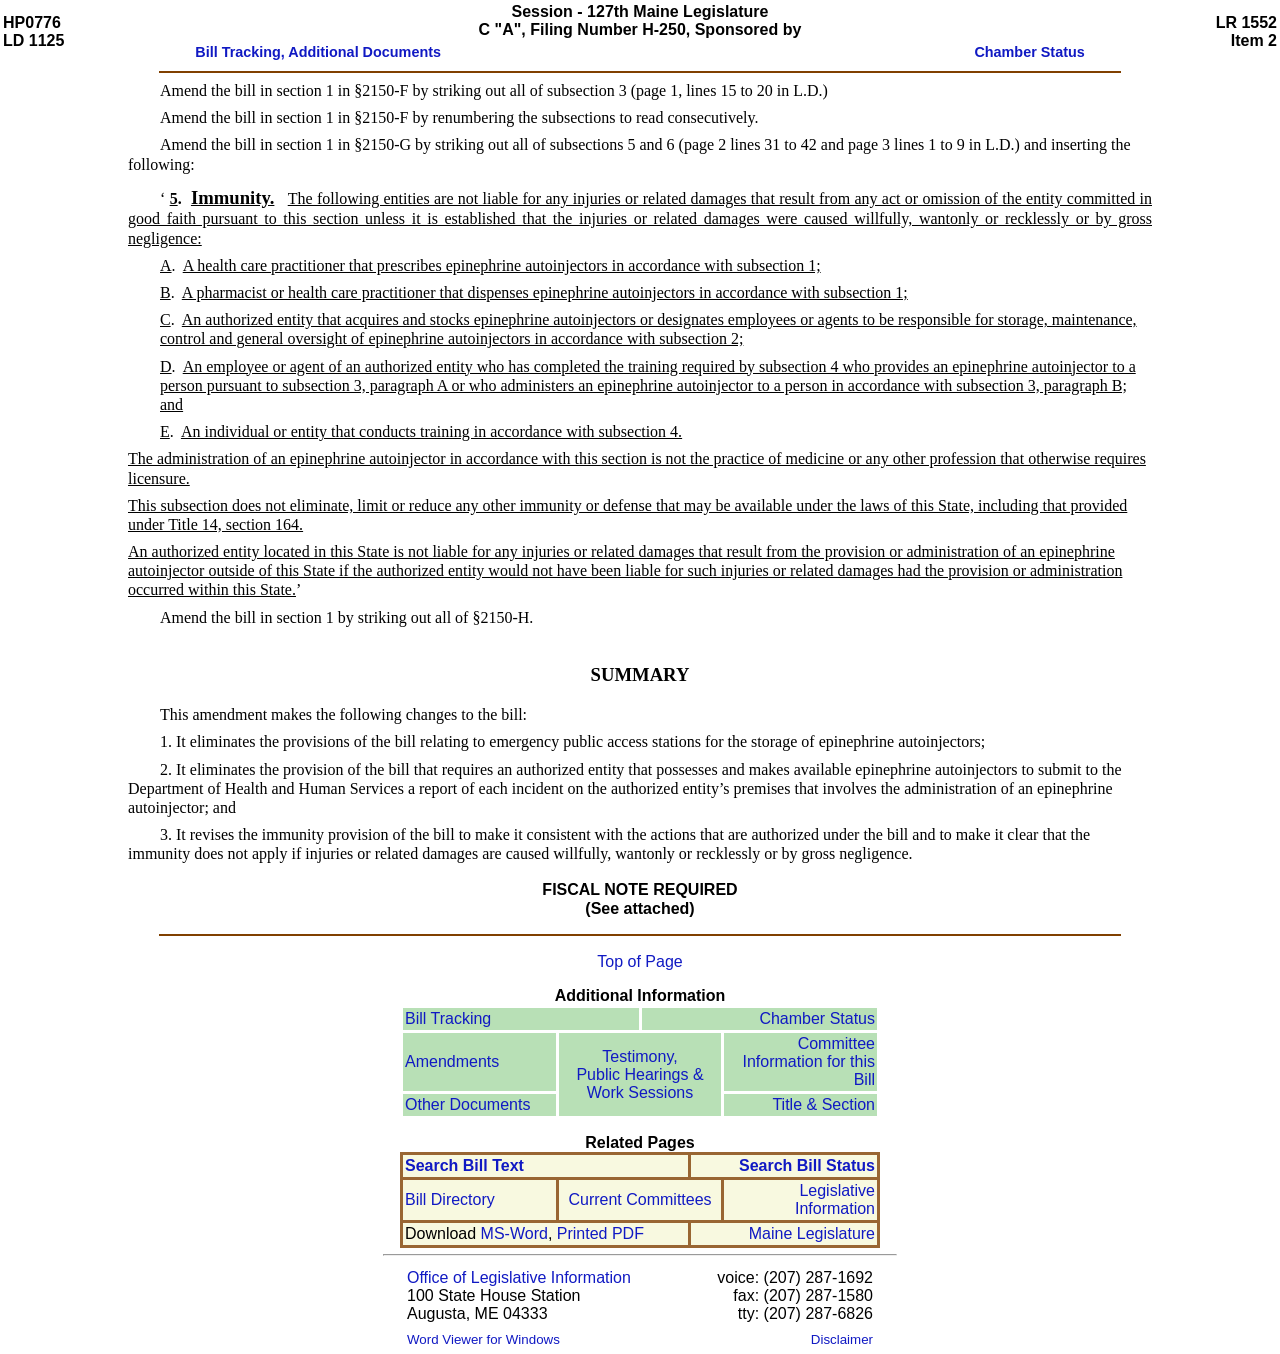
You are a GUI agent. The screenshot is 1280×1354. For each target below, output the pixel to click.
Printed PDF (600, 1233)
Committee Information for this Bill (809, 1061)
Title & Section (823, 1104)
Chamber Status (817, 1018)
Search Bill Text (464, 1165)
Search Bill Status (807, 1165)
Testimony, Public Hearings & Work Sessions (639, 1074)
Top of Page (639, 961)
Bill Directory (450, 1199)
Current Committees (639, 1199)
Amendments (452, 1061)
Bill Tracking (448, 1018)
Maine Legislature (812, 1233)
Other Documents (467, 1104)
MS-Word (514, 1233)
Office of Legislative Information (519, 1277)
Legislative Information (835, 1199)
